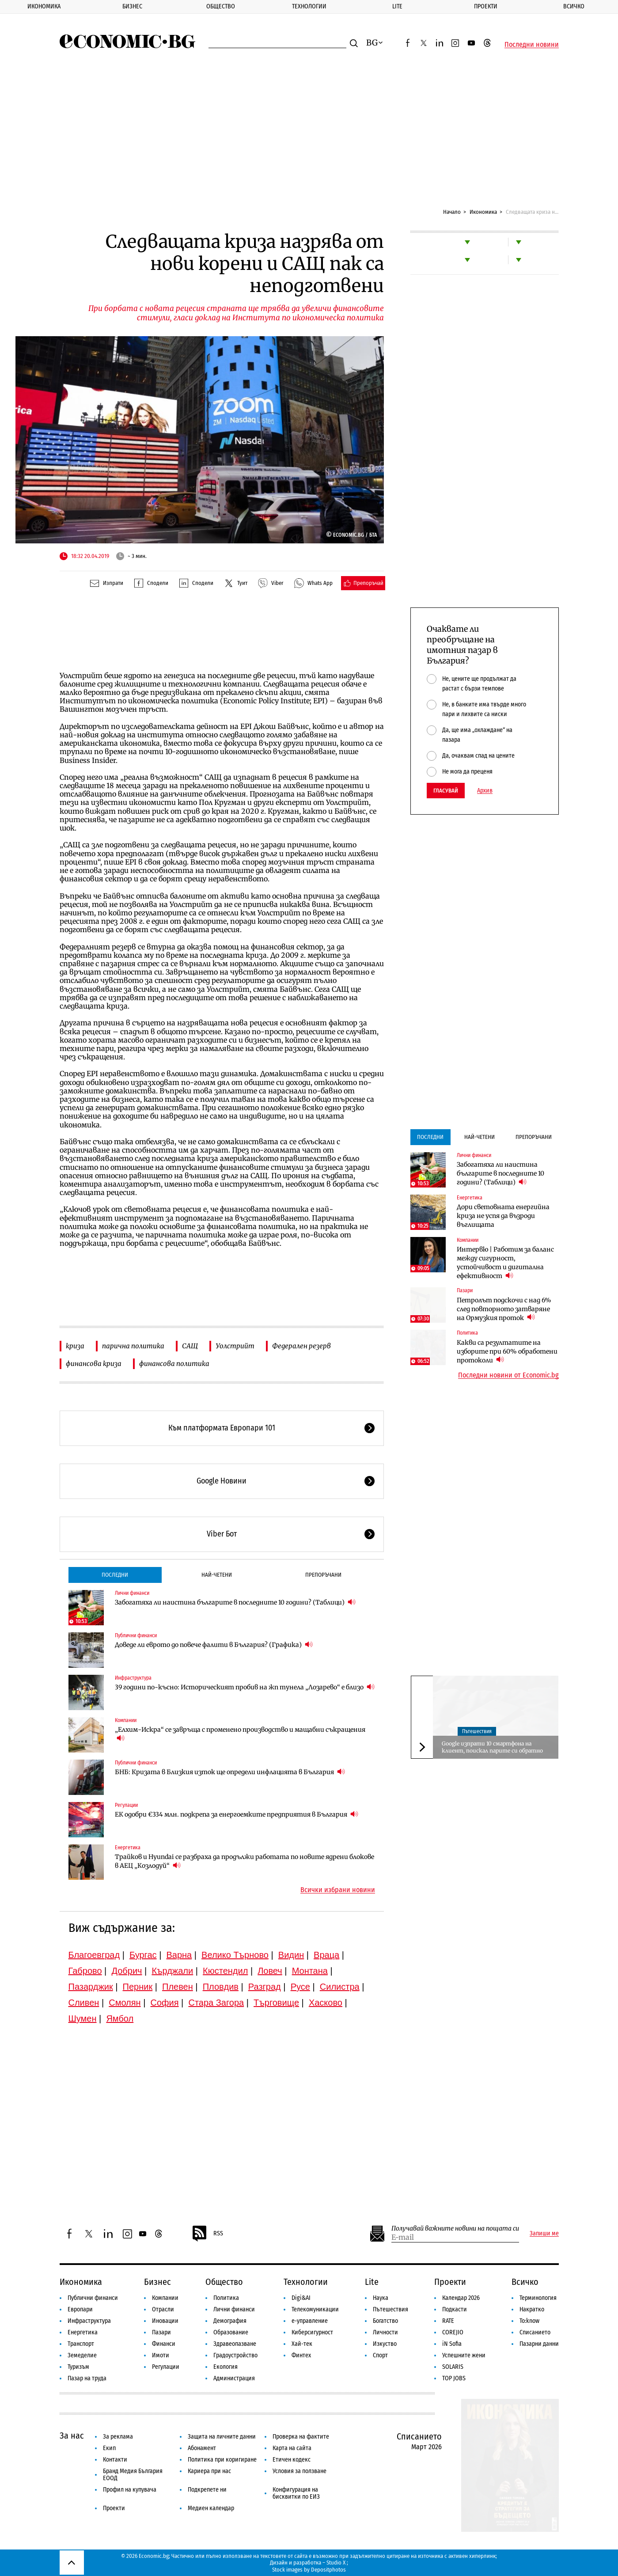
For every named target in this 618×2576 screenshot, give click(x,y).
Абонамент (202, 2448)
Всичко (525, 2281)
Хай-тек (302, 2344)
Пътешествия (477, 1731)
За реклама (118, 2436)
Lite (397, 6)
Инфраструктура (133, 1678)
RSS (207, 2234)
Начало (452, 212)
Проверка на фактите (301, 2436)
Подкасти (454, 2309)
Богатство (385, 2321)
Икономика (44, 6)
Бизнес (132, 6)
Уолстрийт (235, 1346)
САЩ (190, 1346)
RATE (448, 2321)
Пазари (465, 1290)
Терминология (538, 2298)
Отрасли (163, 2309)
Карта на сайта (292, 2448)
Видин (291, 1955)
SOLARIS (452, 2367)
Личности (385, 2332)
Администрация (234, 2378)
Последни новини (531, 44)
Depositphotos (328, 2569)
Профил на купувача (129, 2489)
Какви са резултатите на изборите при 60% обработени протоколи (507, 1351)
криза (75, 1346)
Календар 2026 (461, 2298)
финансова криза (93, 1363)
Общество (220, 6)
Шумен (82, 2018)
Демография (229, 2321)
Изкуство (385, 2344)
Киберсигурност (312, 2332)
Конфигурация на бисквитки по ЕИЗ (296, 2493)
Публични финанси (136, 1635)
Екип (109, 2448)
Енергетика (127, 1847)
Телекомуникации (315, 2309)
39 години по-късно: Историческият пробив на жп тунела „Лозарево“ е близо (245, 1687)
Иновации (165, 2321)
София (165, 2002)
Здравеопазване (234, 2344)
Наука (380, 2298)
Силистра (340, 1987)
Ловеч (270, 1971)
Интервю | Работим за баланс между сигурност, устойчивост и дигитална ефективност (505, 1262)
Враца (326, 1955)
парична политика (133, 1346)
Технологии (309, 6)
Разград (264, 1987)
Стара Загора (216, 2002)
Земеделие (82, 2355)
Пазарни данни (539, 2344)
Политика (467, 1333)
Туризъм (78, 2367)
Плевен (177, 1987)
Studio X (335, 2562)
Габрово (85, 1971)
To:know (529, 2321)
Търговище (276, 2002)
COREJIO (452, 2332)
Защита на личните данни (222, 2436)
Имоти (160, 2355)
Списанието (534, 2332)
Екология (225, 2367)
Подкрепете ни (207, 2489)
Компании (125, 1720)
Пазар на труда (87, 2378)
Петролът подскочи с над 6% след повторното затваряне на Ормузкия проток (504, 1309)
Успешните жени (463, 2355)
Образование (230, 2332)
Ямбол (119, 2018)
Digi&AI (301, 2298)
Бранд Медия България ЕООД (133, 2474)
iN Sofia (452, 2344)
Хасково (325, 2002)
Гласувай (445, 790)
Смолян (124, 2002)
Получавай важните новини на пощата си (455, 2228)
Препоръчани (323, 1574)
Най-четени (216, 1574)
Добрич (126, 1971)
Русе (300, 1987)
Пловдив (221, 1987)
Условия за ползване (299, 2471)
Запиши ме (544, 2234)
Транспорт (81, 2344)
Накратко (531, 2309)
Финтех (301, 2355)
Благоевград (94, 1955)
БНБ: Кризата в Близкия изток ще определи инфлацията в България (230, 1772)
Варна (179, 1955)
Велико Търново (235, 1955)
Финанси (163, 2344)
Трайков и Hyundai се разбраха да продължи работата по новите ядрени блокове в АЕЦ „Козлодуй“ (244, 1861)
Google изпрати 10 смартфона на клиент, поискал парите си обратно (492, 1747)
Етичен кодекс (292, 2459)
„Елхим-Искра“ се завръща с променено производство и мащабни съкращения (240, 1734)
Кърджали (172, 1971)
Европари (80, 2309)
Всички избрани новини (337, 1889)
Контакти (115, 2459)
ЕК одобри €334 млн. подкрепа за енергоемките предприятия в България (236, 1814)
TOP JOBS (454, 2378)
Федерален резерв (301, 1346)
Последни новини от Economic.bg (508, 1375)
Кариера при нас (209, 2471)
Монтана (310, 1971)
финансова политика (174, 1363)
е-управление (310, 2321)
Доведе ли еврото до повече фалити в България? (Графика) (214, 1644)
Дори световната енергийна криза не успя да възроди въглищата (503, 1216)
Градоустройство (235, 2355)
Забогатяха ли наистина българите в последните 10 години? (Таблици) (235, 1602)
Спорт (380, 2355)
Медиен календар (211, 2508)
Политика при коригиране (222, 2459)
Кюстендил (225, 1971)
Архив (485, 791)
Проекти (485, 6)
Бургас (143, 1955)
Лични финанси (132, 1593)
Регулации (126, 1805)
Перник (138, 1987)
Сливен (83, 2002)
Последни (115, 1574)
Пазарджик (90, 1987)
